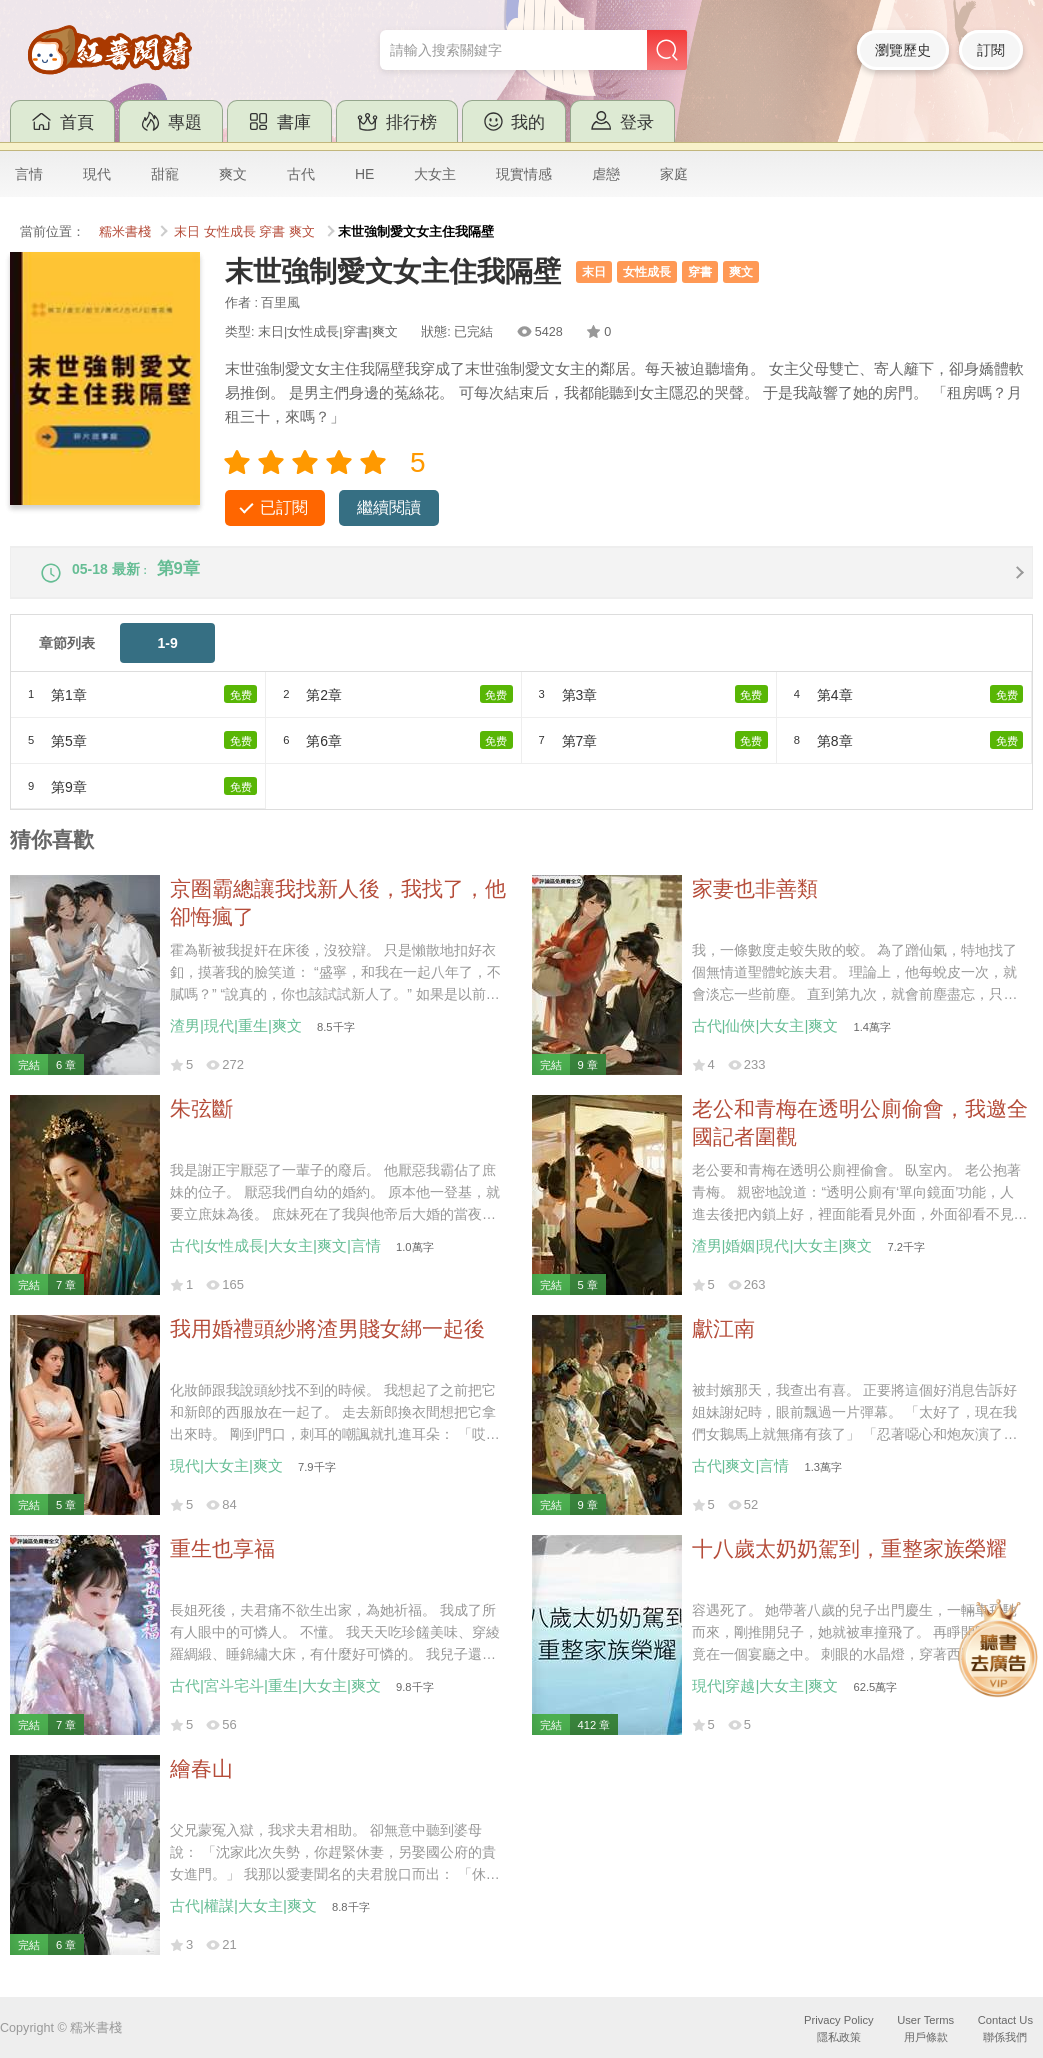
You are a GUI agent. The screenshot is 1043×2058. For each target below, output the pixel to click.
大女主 (435, 174)
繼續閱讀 (389, 507)
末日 (187, 232)
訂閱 (991, 50)
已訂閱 (284, 507)
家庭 (674, 174)
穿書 (272, 232)
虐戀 (606, 174)
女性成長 (230, 232)
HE (364, 174)
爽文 (233, 174)
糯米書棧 (125, 232)
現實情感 (524, 174)
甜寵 (165, 174)
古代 (301, 174)
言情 (29, 174)
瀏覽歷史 (903, 50)
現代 (97, 174)
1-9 (168, 656)
